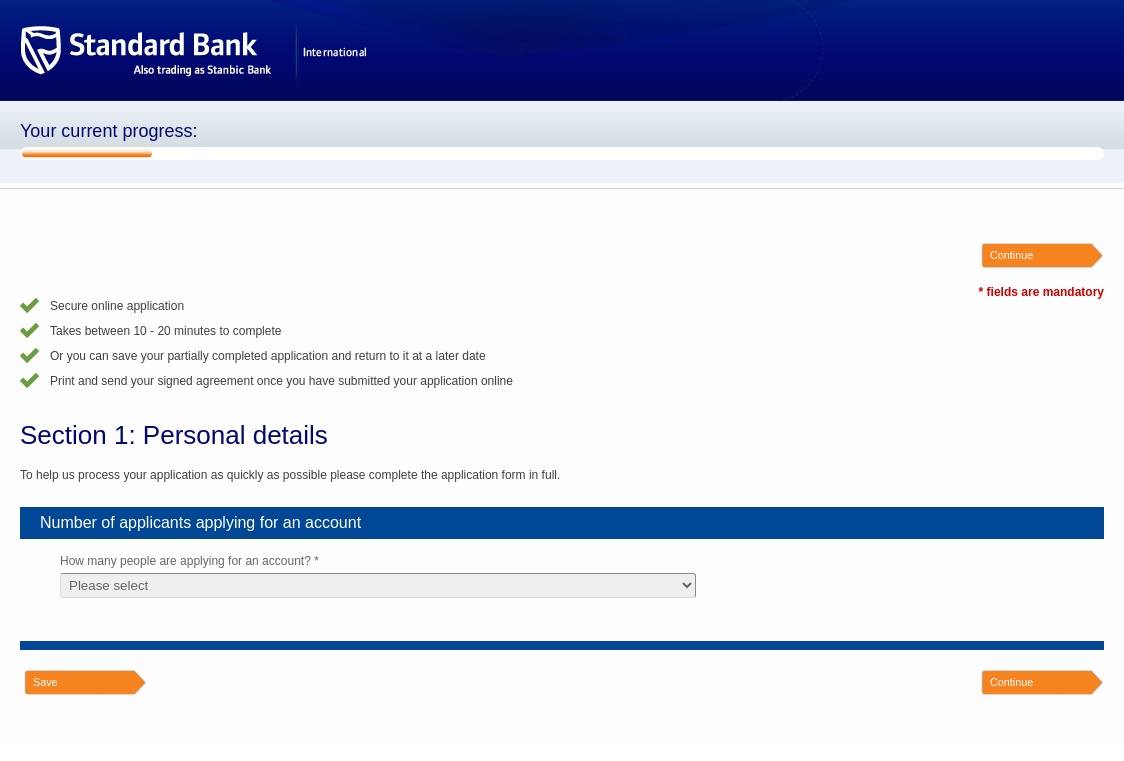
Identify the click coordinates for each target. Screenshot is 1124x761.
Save (45, 682)
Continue (1011, 255)
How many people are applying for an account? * (189, 561)
